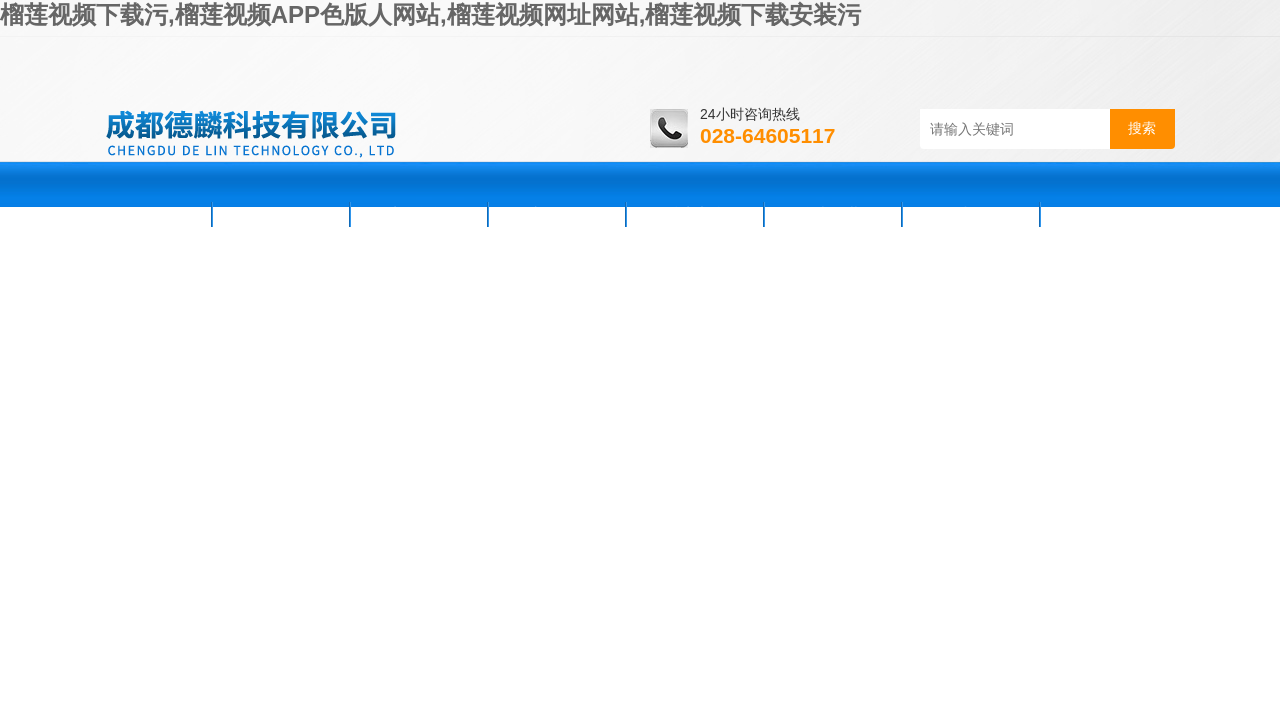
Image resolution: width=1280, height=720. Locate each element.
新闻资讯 (419, 214)
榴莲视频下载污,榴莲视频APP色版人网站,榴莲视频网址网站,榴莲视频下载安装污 (430, 14)
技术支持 (695, 214)
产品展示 (557, 214)
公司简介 (281, 214)
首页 (157, 214)
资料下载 (833, 214)
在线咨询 (971, 214)
